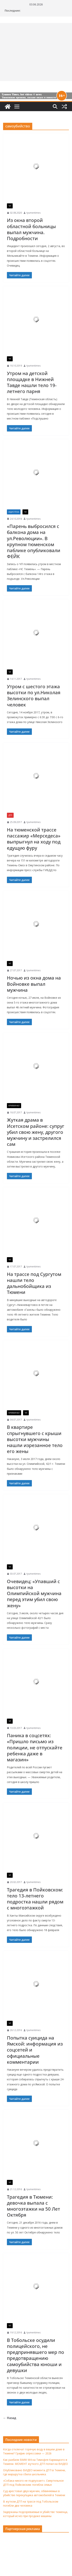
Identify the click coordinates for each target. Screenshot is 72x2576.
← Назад (9, 2418)
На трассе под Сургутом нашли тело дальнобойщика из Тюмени (34, 1283)
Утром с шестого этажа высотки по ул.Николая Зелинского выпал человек (33, 695)
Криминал (14, 1105)
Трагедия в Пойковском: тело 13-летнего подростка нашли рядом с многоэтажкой (35, 1898)
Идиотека (13, 512)
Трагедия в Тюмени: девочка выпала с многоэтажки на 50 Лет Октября (33, 2206)
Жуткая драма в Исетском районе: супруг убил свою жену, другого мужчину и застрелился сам (35, 1132)
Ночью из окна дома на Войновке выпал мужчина (34, 984)
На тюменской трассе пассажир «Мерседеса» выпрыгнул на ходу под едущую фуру (33, 838)
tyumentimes (33, 212)
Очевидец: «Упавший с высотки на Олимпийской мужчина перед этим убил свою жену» (34, 1593)
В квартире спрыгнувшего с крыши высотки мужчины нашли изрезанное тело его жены (35, 1439)
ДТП (10, 815)
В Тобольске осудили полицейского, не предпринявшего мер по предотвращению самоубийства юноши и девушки (35, 2355)
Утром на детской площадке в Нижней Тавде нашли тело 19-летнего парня (32, 382)
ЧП (9, 206)
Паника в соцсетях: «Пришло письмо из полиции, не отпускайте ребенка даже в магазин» (34, 1747)
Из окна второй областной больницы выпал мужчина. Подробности (31, 229)
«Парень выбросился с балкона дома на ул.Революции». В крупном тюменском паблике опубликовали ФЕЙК (33, 541)
